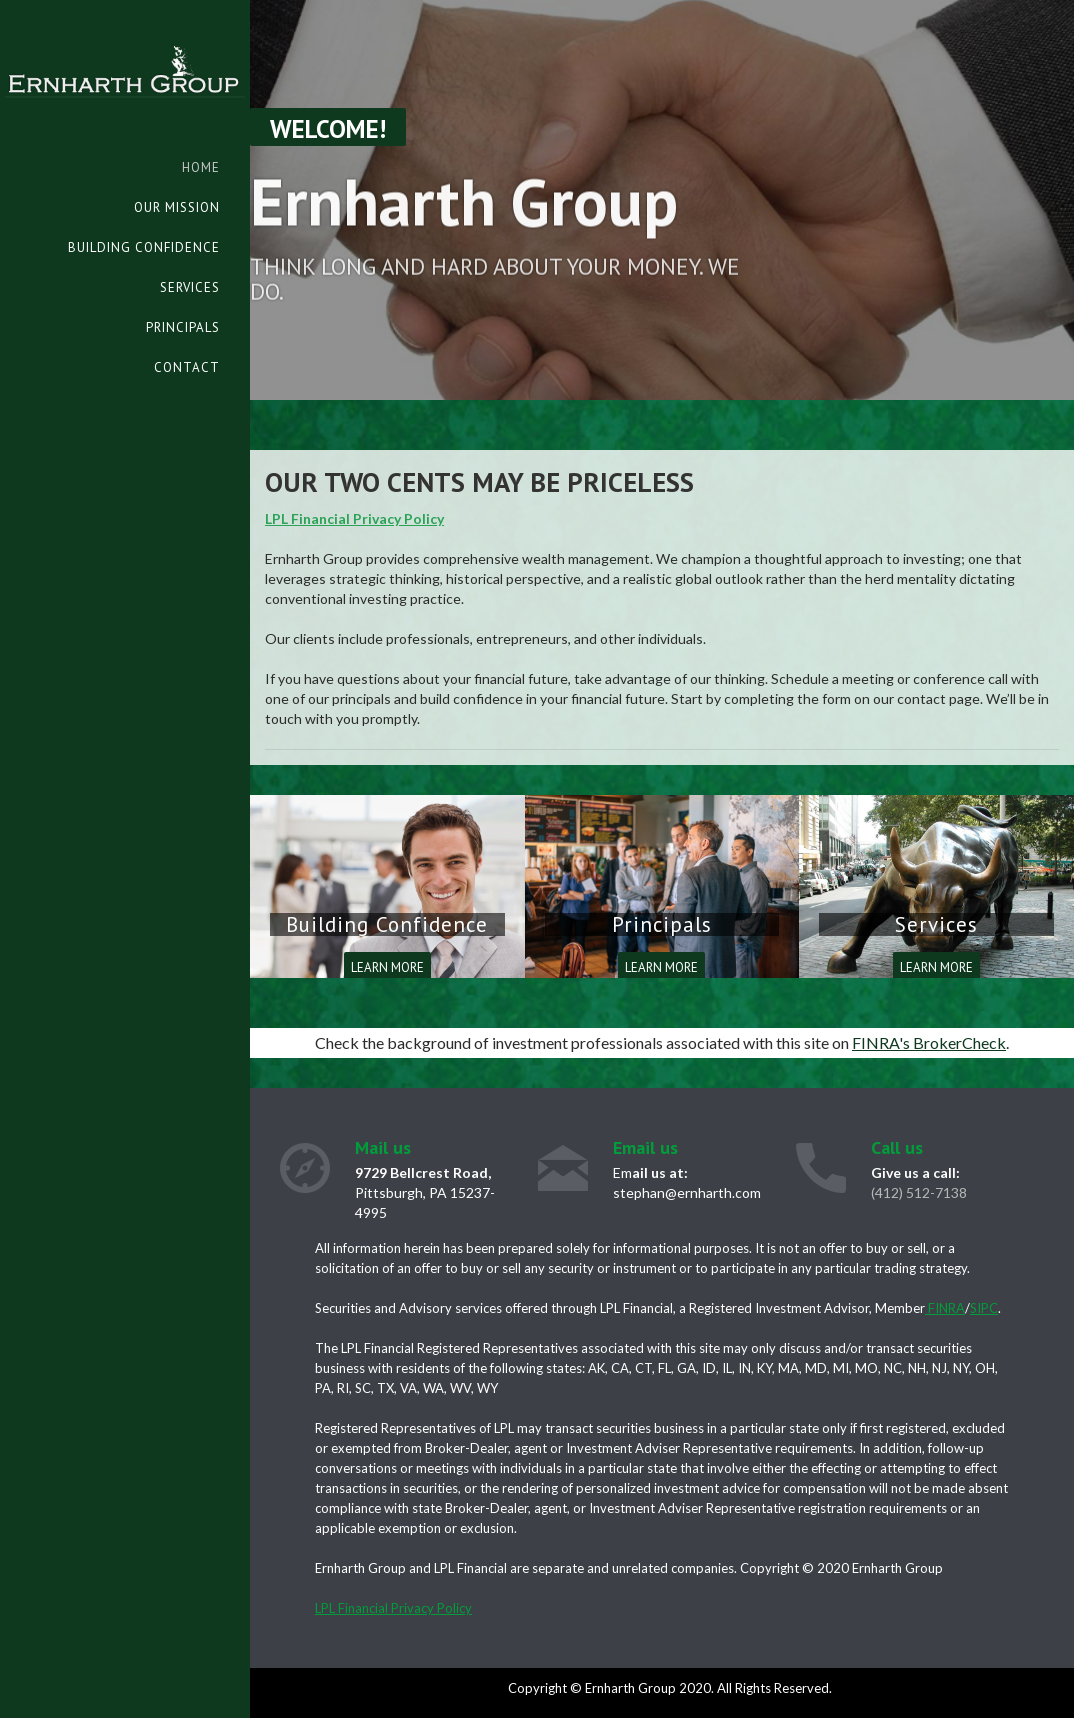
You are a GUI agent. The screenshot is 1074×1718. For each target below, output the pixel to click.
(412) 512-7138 (919, 1192)
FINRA (945, 1308)
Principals (183, 327)
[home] (125, 49)
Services (190, 287)
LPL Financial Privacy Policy (354, 518)
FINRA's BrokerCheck (929, 1042)
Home (201, 167)
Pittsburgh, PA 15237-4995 (425, 1192)
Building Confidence (144, 247)
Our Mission (177, 207)
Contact (187, 367)
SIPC (984, 1308)
